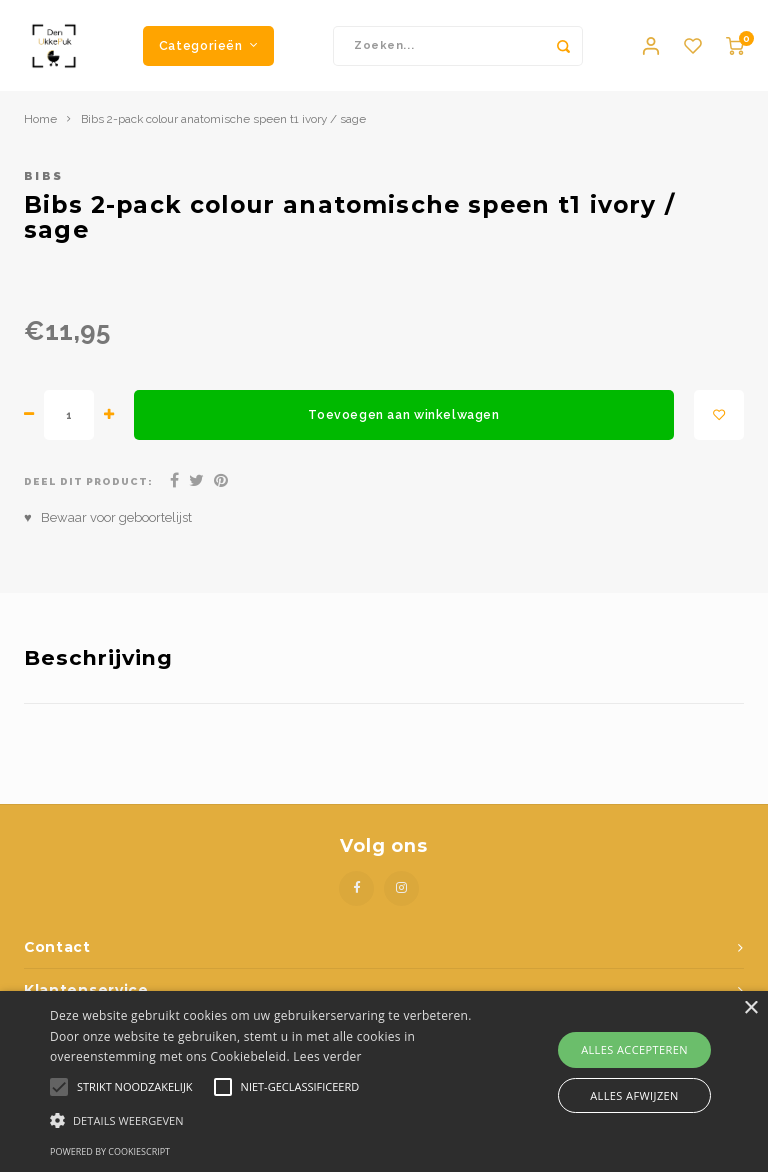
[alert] (384, 1081)
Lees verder (327, 1056)
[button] (267, 1119)
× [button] (750, 1008)
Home (40, 128)
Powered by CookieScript (110, 1151)
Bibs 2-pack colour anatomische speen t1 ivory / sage (223, 128)
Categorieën (208, 49)
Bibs (43, 185)
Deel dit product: (88, 490)
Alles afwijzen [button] (634, 1095)
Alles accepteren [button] (634, 1049)
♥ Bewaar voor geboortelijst (108, 526)
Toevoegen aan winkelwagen (403, 423)
